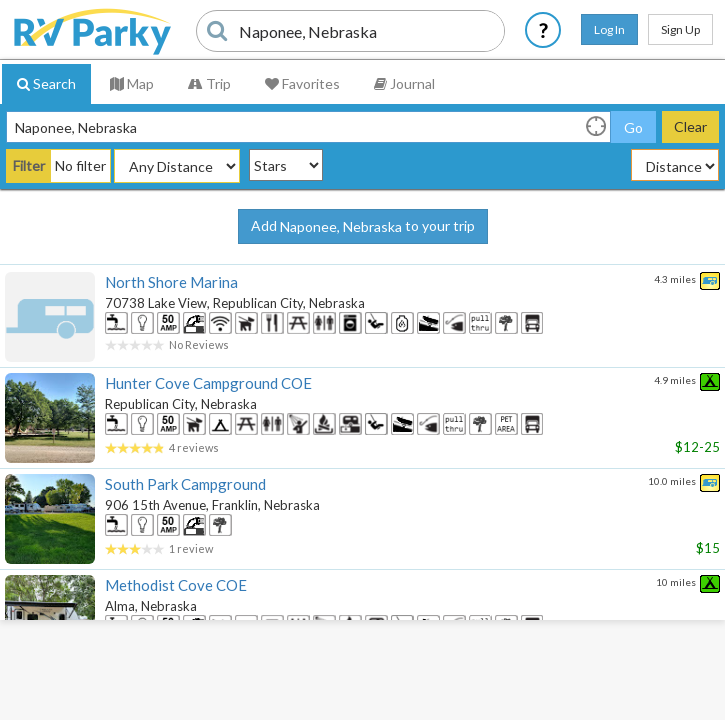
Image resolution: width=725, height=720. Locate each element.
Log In (609, 29)
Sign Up (680, 29)
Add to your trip (363, 227)
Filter (29, 165)
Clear (690, 126)
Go (633, 127)
